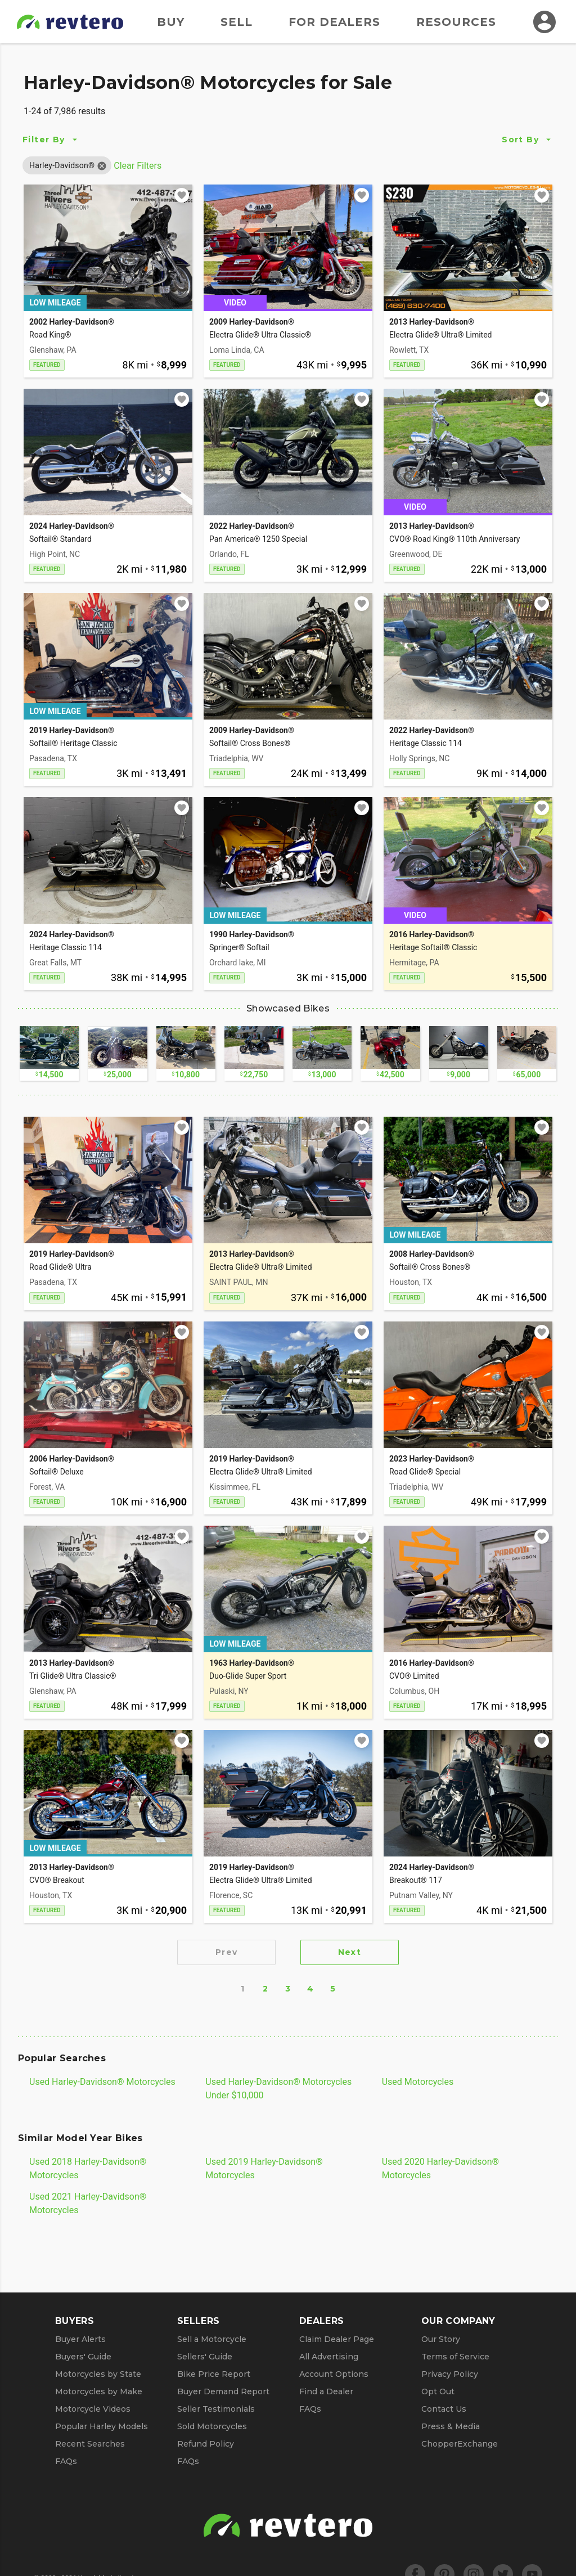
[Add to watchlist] (181, 195)
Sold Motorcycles (212, 2426)
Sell (236, 22)
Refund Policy (205, 2444)
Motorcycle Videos (92, 2409)
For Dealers (334, 22)
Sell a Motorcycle (211, 2339)
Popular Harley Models (101, 2426)
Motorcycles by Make (98, 2391)
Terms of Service (455, 2357)
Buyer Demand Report (223, 2391)
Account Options (333, 2374)
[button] (61, 165)
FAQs (66, 2461)
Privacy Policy (449, 2374)
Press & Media (450, 2426)
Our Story (440, 2339)
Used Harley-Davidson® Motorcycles (102, 2081)
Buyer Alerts (80, 2339)
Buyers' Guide (83, 2357)
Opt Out (437, 2391)
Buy (170, 22)
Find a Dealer (326, 2391)
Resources (456, 22)
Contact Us (443, 2409)
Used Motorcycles (418, 2081)
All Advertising (328, 2357)
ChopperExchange (459, 2444)
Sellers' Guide (204, 2357)
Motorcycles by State (98, 2374)
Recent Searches (90, 2444)
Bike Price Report (213, 2374)
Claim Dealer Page (336, 2339)
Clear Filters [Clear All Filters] (137, 165)
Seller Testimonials (216, 2409)
